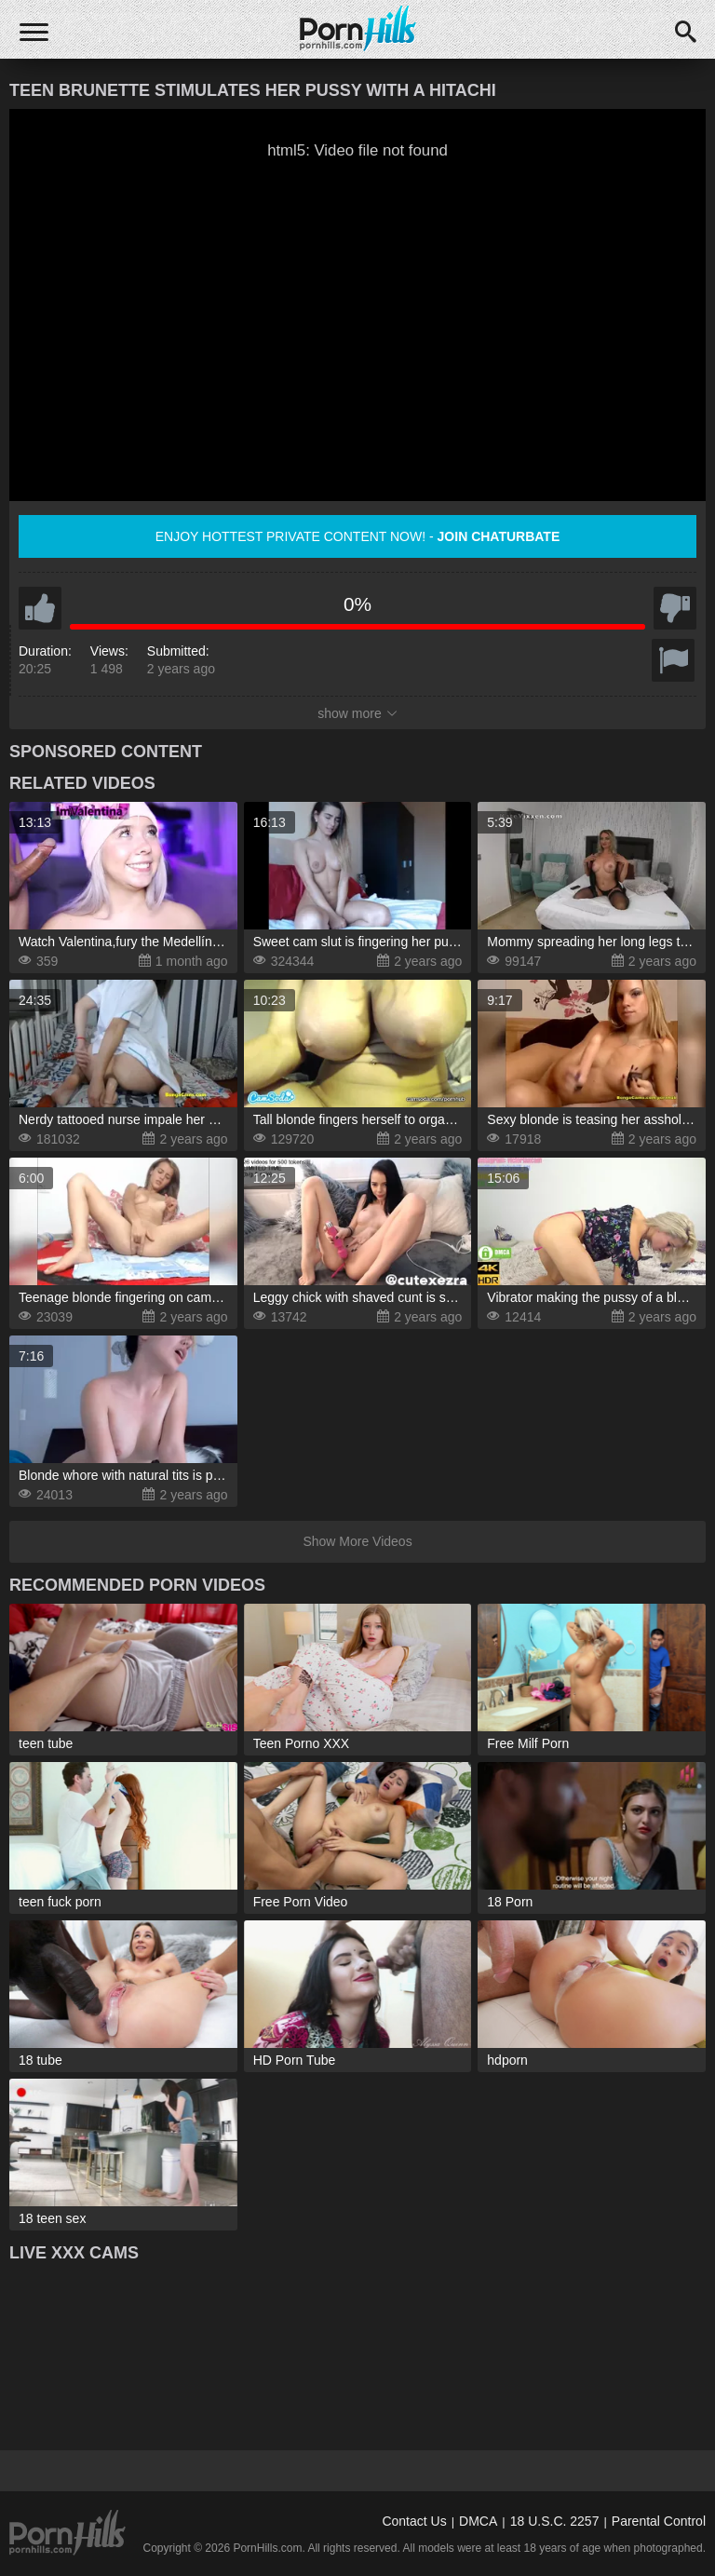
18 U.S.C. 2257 (555, 2521)
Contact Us (414, 2521)
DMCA (478, 2521)
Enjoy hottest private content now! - (357, 536)
